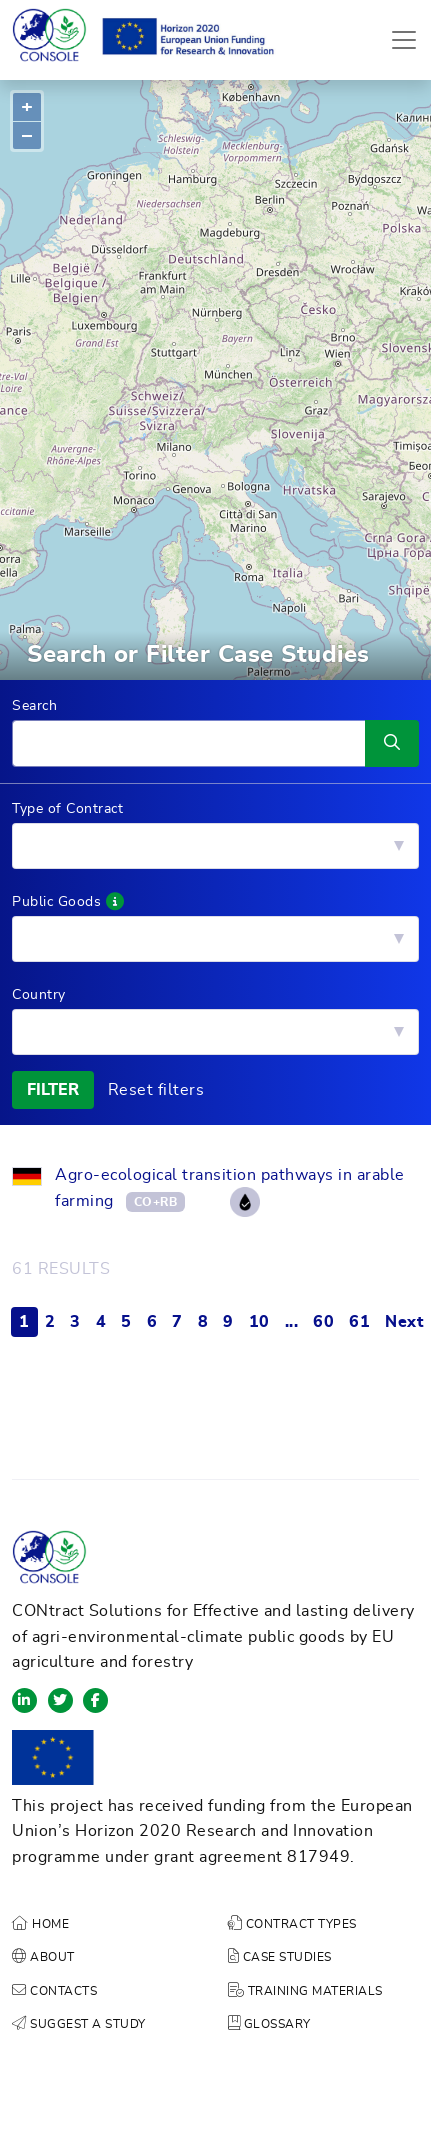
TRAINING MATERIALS (305, 1991)
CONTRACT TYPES (292, 1924)
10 (259, 1322)
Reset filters (156, 1090)
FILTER (53, 1090)
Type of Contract (67, 809)
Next (404, 1322)
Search (34, 706)
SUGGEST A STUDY (79, 2024)
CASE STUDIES (280, 1957)
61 (359, 1322)
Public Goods (68, 902)
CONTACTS (54, 1991)
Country (39, 995)
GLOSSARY (269, 2024)
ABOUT (43, 1957)
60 (323, 1322)
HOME (40, 1924)
